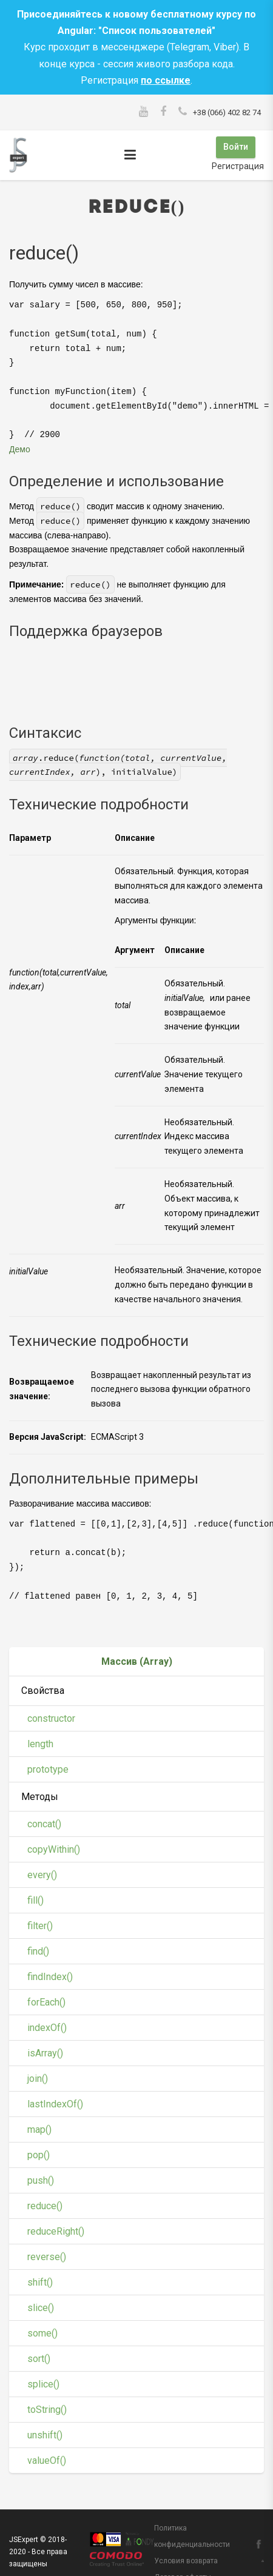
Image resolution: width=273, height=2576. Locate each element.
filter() (40, 1924)
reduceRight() (55, 2230)
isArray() (45, 2052)
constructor (51, 1716)
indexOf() (47, 2026)
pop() (38, 2153)
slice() (40, 2306)
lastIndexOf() (55, 2103)
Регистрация (238, 165)
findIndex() (50, 1975)
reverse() (46, 2255)
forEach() (46, 2001)
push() (40, 2179)
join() (37, 2077)
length (40, 1742)
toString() (47, 2408)
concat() (44, 1822)
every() (42, 1873)
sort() (38, 2357)
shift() (40, 2281)
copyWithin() (53, 1848)
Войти (235, 147)
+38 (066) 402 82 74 (227, 112)
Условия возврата (186, 2559)
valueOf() (46, 2459)
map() (39, 2128)
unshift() (44, 2434)
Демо (19, 448)
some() (42, 2332)
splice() (43, 2383)
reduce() (44, 2204)
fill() (35, 1899)
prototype (48, 1767)
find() (38, 1950)
